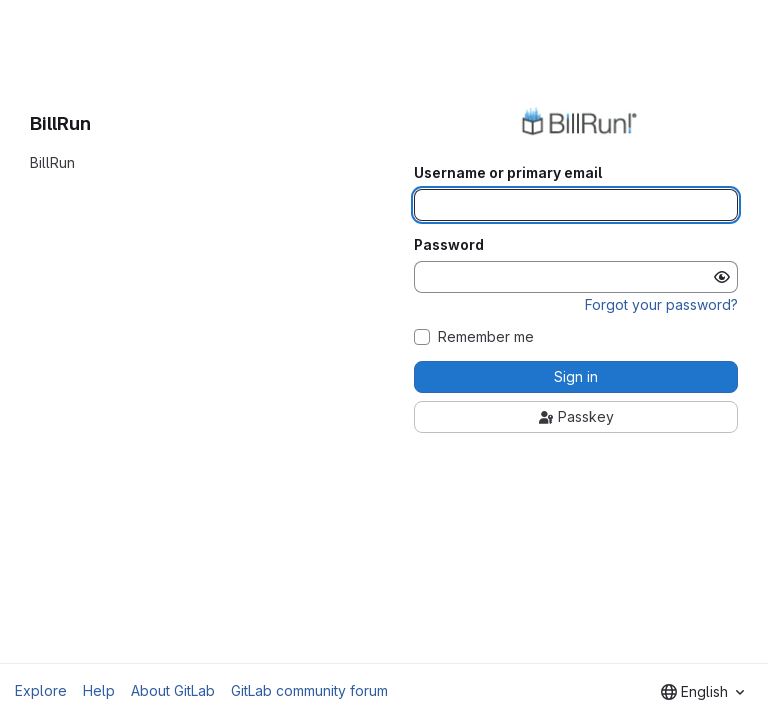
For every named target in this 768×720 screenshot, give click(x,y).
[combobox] (702, 692)
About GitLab (173, 690)
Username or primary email (508, 173)
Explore (41, 690)
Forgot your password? (661, 304)
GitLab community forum (309, 690)
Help (99, 690)
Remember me (486, 337)
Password (449, 245)
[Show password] (722, 277)
